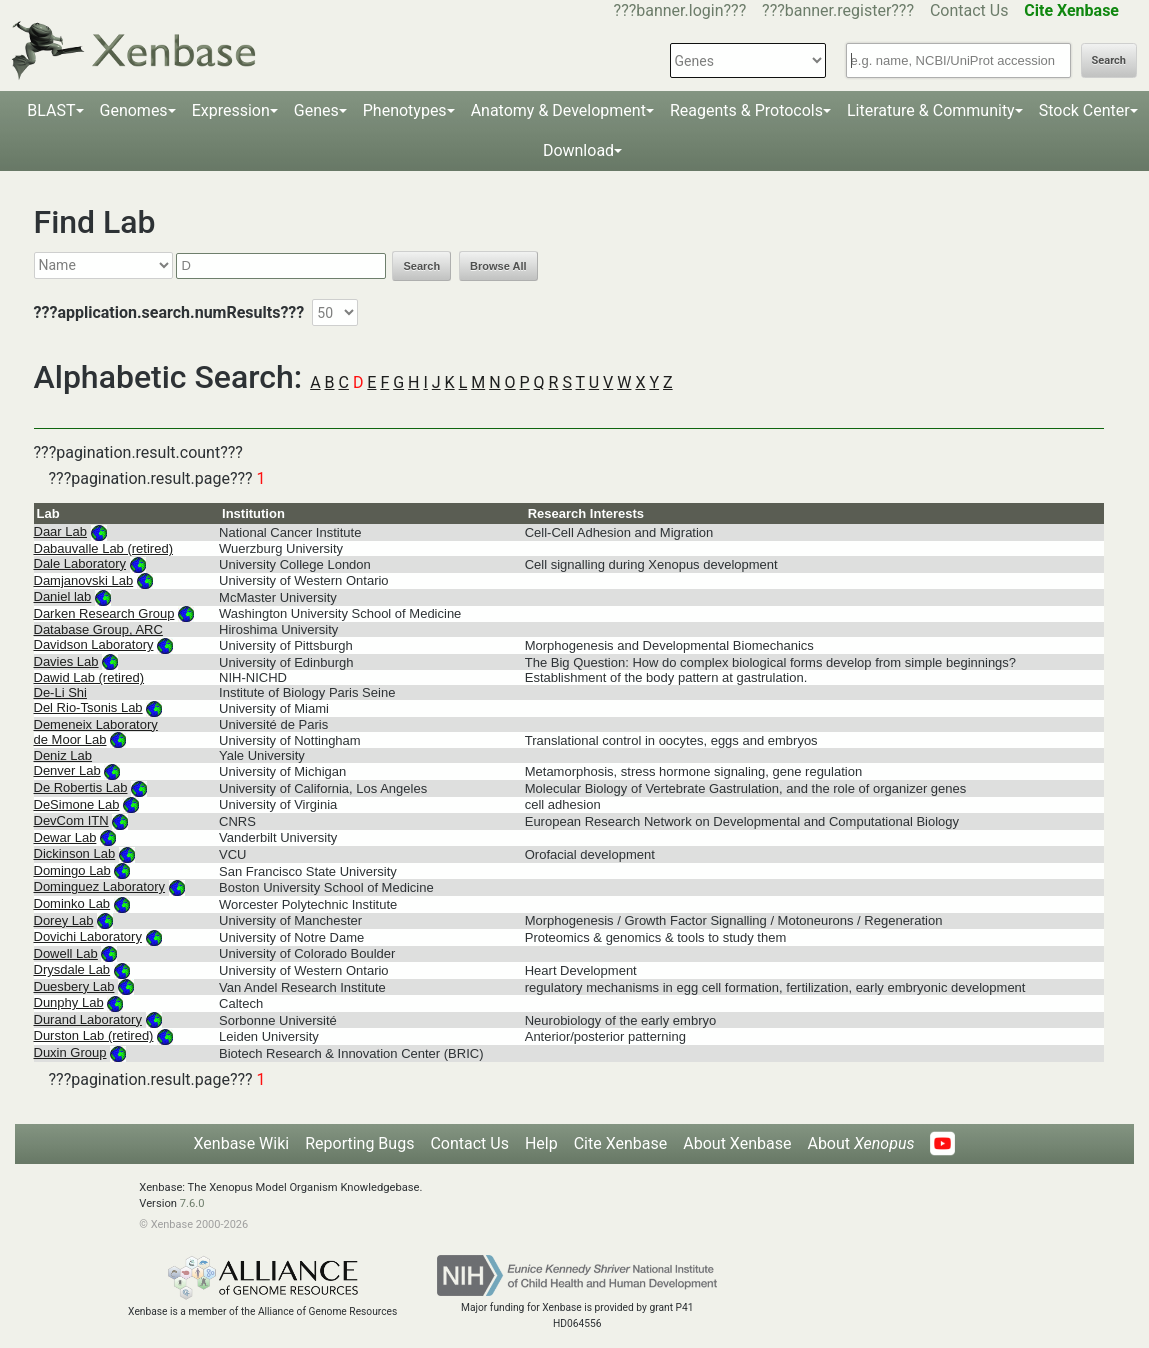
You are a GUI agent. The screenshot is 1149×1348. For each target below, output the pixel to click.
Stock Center (1084, 110)
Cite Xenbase (621, 1143)
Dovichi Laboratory (88, 936)
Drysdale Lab (72, 969)
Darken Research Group (104, 613)
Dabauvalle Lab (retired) (103, 548)
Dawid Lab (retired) (89, 677)
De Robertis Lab (81, 787)
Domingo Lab (72, 870)
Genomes (134, 110)
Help (541, 1143)
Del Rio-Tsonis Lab (88, 707)
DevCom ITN (71, 820)
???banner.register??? (838, 10)
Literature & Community (931, 110)
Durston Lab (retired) (94, 1035)
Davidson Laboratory (94, 644)
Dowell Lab (66, 953)
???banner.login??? (680, 10)
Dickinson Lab (75, 853)
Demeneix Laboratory (96, 724)
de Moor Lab (70, 739)
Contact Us (969, 10)
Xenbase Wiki (242, 1143)
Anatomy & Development (558, 110)
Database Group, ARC (98, 629)
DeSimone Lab (77, 804)
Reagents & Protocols (746, 110)
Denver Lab (67, 770)
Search (1109, 60)
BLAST (51, 110)
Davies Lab (66, 661)
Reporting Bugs (359, 1143)
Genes (316, 110)
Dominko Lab (72, 903)
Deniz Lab (63, 755)
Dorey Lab (64, 920)
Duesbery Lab (74, 986)
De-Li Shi (60, 692)
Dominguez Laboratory (100, 886)
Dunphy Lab (69, 1002)
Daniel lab (63, 596)
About (860, 1143)
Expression (231, 110)
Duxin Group (70, 1052)
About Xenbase (737, 1143)
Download (578, 150)
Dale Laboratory (80, 563)
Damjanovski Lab (84, 580)
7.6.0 (192, 1203)
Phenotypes (405, 110)
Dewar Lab (65, 837)
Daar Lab (60, 531)
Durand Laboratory (88, 1019)
